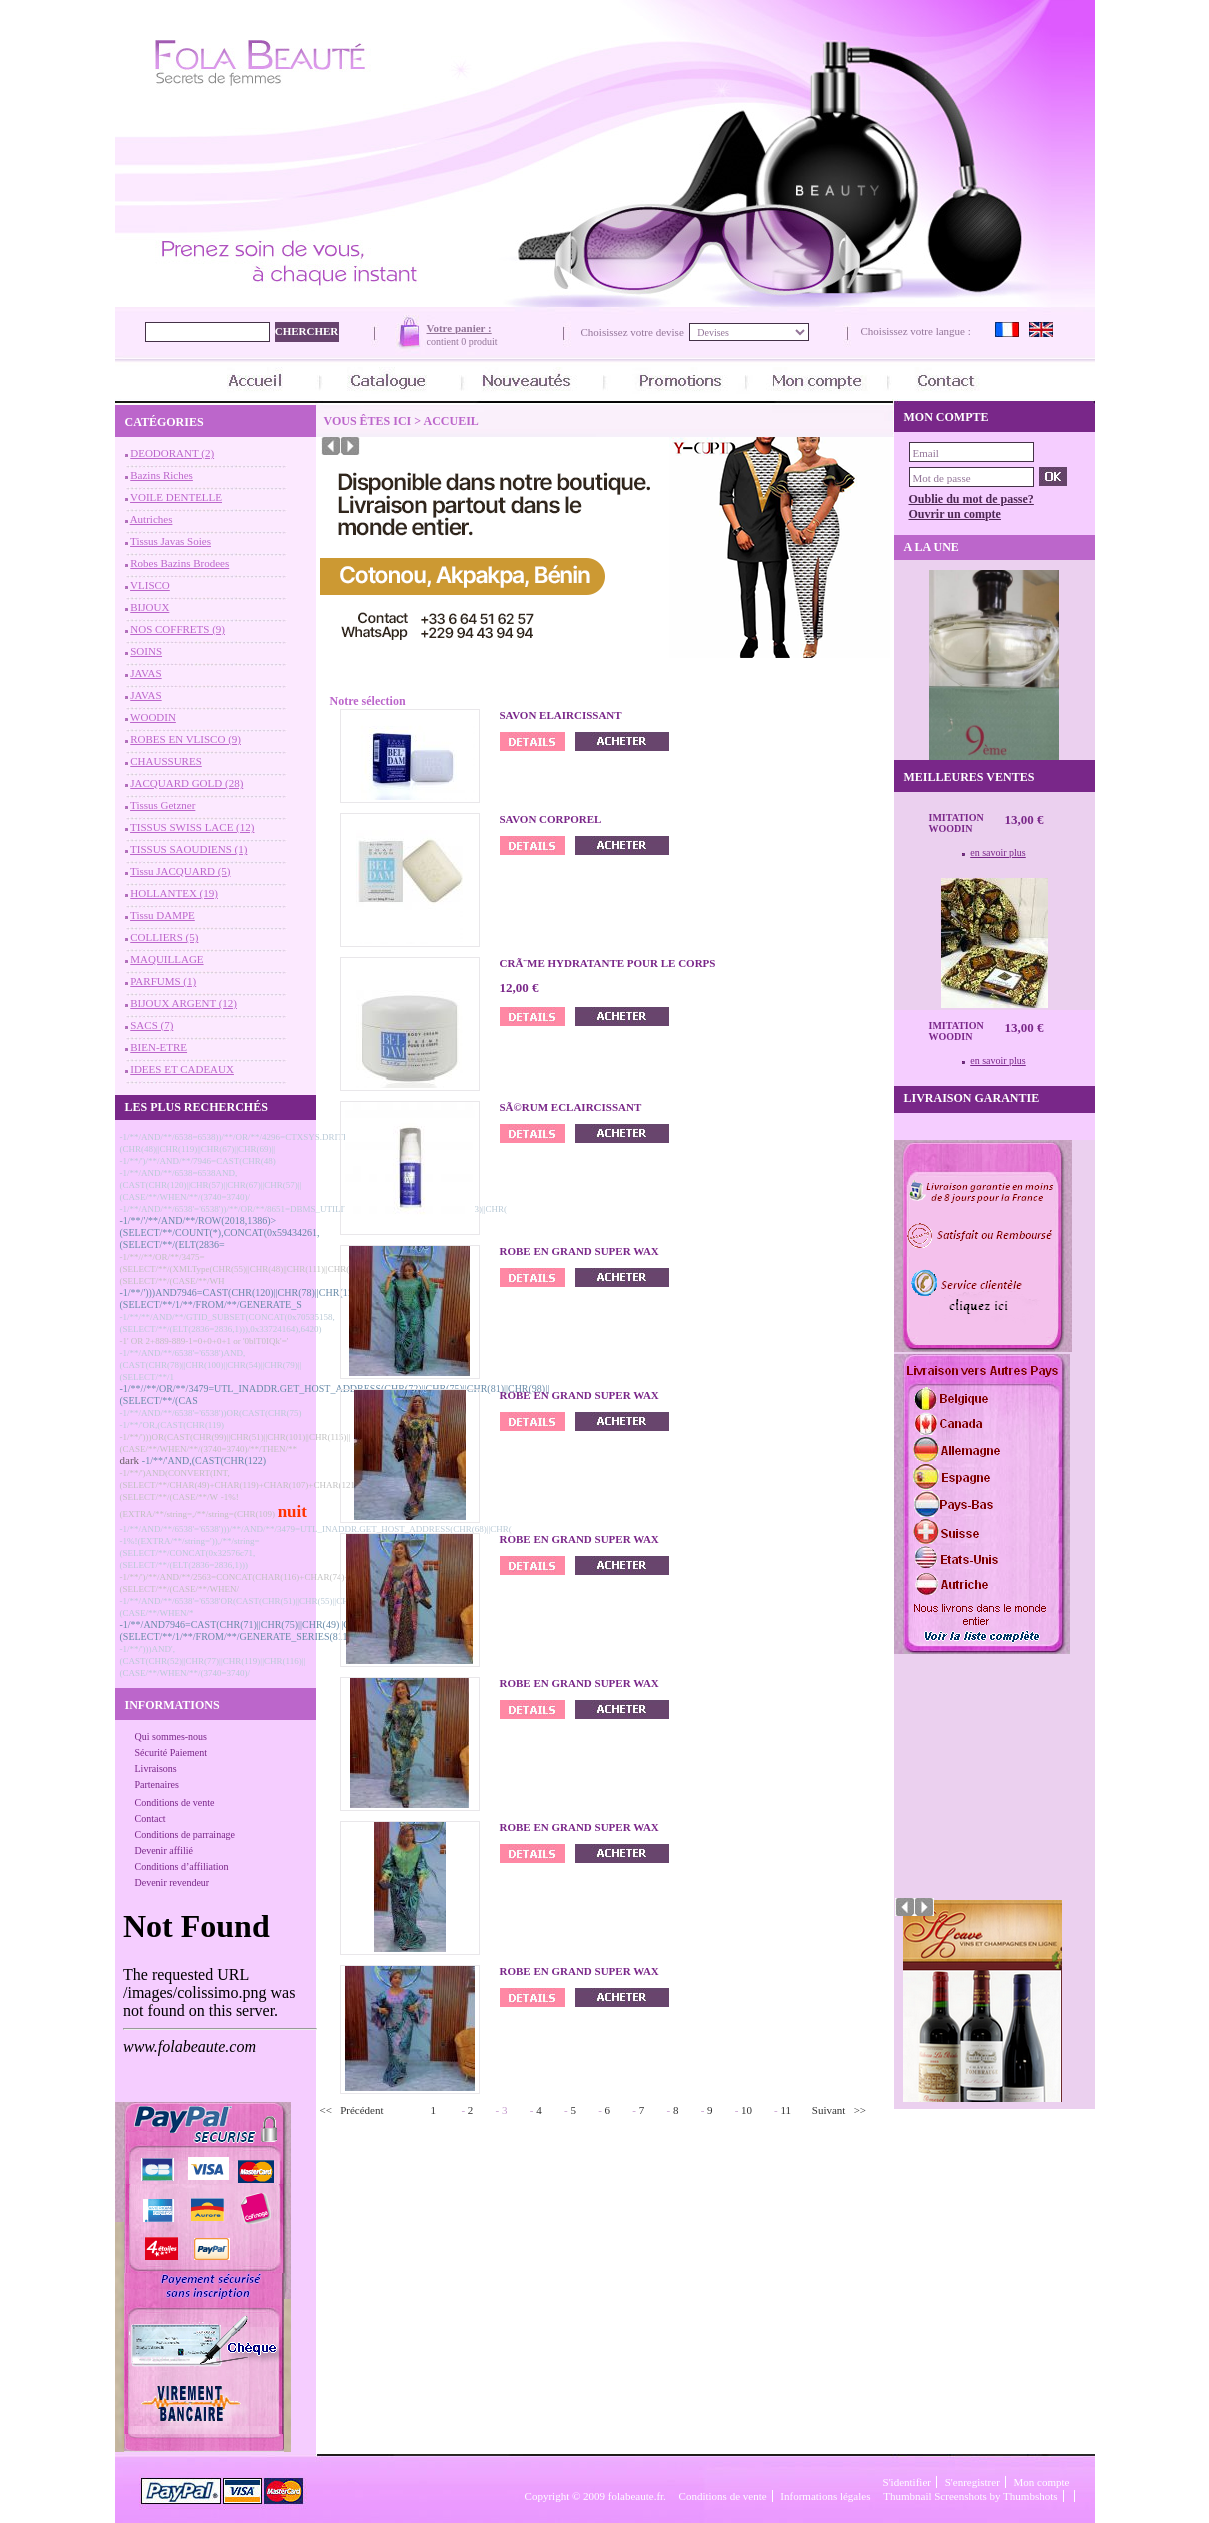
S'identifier (907, 2482)
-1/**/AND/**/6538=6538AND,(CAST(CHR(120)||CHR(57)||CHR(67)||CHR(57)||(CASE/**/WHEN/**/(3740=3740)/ (211, 1185)
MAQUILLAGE (166, 959)
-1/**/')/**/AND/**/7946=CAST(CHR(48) (198, 1161)
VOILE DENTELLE (176, 497)
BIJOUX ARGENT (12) (183, 1003)
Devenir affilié (164, 1850)
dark (130, 1460)
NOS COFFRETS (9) (177, 629)
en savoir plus (998, 852)
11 (786, 2110)
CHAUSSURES (166, 761)
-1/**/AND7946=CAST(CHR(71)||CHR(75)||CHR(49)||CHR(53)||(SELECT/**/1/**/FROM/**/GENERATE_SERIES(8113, (252, 1630)
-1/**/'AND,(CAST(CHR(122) (204, 1460)
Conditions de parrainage (185, 1834)
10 (746, 2110)
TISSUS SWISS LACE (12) (192, 827)
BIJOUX (149, 607)
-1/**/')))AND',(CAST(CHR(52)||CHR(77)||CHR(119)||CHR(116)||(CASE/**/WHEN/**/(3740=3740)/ (213, 1661)
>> (860, 2110)
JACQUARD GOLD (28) (186, 783)
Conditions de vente (175, 1802)
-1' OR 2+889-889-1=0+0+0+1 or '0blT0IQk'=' (204, 1341)
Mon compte (1042, 2482)
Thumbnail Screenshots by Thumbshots (970, 2496)
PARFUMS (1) (163, 981)
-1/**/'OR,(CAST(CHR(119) (172, 1425)
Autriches (151, 519)
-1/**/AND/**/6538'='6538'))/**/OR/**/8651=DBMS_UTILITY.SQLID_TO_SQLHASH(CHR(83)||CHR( (314, 1209)
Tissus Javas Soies (170, 541)
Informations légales (825, 2496)
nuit (292, 1511)
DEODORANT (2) (172, 453)
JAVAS (145, 673)
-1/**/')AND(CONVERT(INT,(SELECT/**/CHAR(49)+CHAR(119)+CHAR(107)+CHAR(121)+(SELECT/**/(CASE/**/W (241, 1485)
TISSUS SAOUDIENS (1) (188, 849)
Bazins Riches (161, 475)
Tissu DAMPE (162, 915)
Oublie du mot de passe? (971, 499)
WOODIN (153, 717)
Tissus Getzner (162, 805)
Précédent (361, 2110)
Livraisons (156, 1768)
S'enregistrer (972, 2482)
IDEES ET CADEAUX (182, 1069)
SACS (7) (151, 1025)
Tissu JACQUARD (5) (180, 871)
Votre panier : (459, 328)
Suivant (829, 2110)
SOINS (146, 651)
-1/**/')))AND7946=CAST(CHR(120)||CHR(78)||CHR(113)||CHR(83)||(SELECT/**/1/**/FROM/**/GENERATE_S (263, 1298)
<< (326, 2110)
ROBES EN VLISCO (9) (185, 739)
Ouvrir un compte (955, 514)
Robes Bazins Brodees (179, 563)
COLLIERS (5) (164, 937)
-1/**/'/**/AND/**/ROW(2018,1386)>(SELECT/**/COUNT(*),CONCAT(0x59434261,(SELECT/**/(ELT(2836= (220, 1232)
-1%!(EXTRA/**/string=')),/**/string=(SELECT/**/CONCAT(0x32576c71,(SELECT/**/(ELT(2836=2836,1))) (190, 1553)
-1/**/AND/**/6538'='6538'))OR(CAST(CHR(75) (211, 1413)
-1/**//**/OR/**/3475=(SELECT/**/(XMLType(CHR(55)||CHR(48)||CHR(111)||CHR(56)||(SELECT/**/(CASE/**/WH (242, 1269)
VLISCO (150, 585)
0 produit (479, 341)
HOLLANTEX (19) (174, 893)
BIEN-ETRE (158, 1047)
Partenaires (157, 1784)
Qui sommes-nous (171, 1736)
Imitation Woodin (956, 823)
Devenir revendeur (172, 1882)
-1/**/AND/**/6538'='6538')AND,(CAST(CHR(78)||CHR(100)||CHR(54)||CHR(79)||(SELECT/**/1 (211, 1365)
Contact (150, 1818)
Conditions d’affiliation (182, 1866)
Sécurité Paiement (171, 1752)
